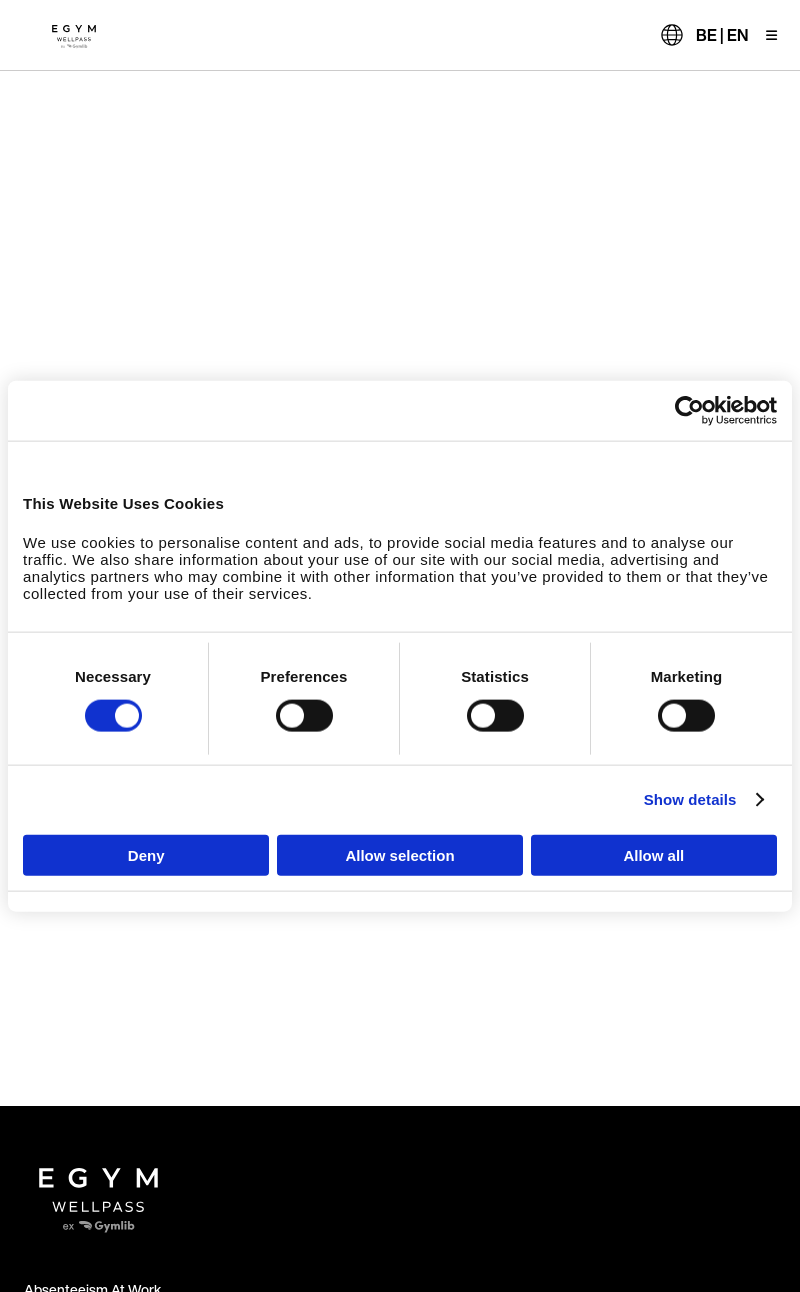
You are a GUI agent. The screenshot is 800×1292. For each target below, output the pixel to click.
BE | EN (722, 35)
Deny (146, 854)
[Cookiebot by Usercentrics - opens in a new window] (689, 411)
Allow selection (399, 854)
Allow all (653, 854)
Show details (690, 799)
